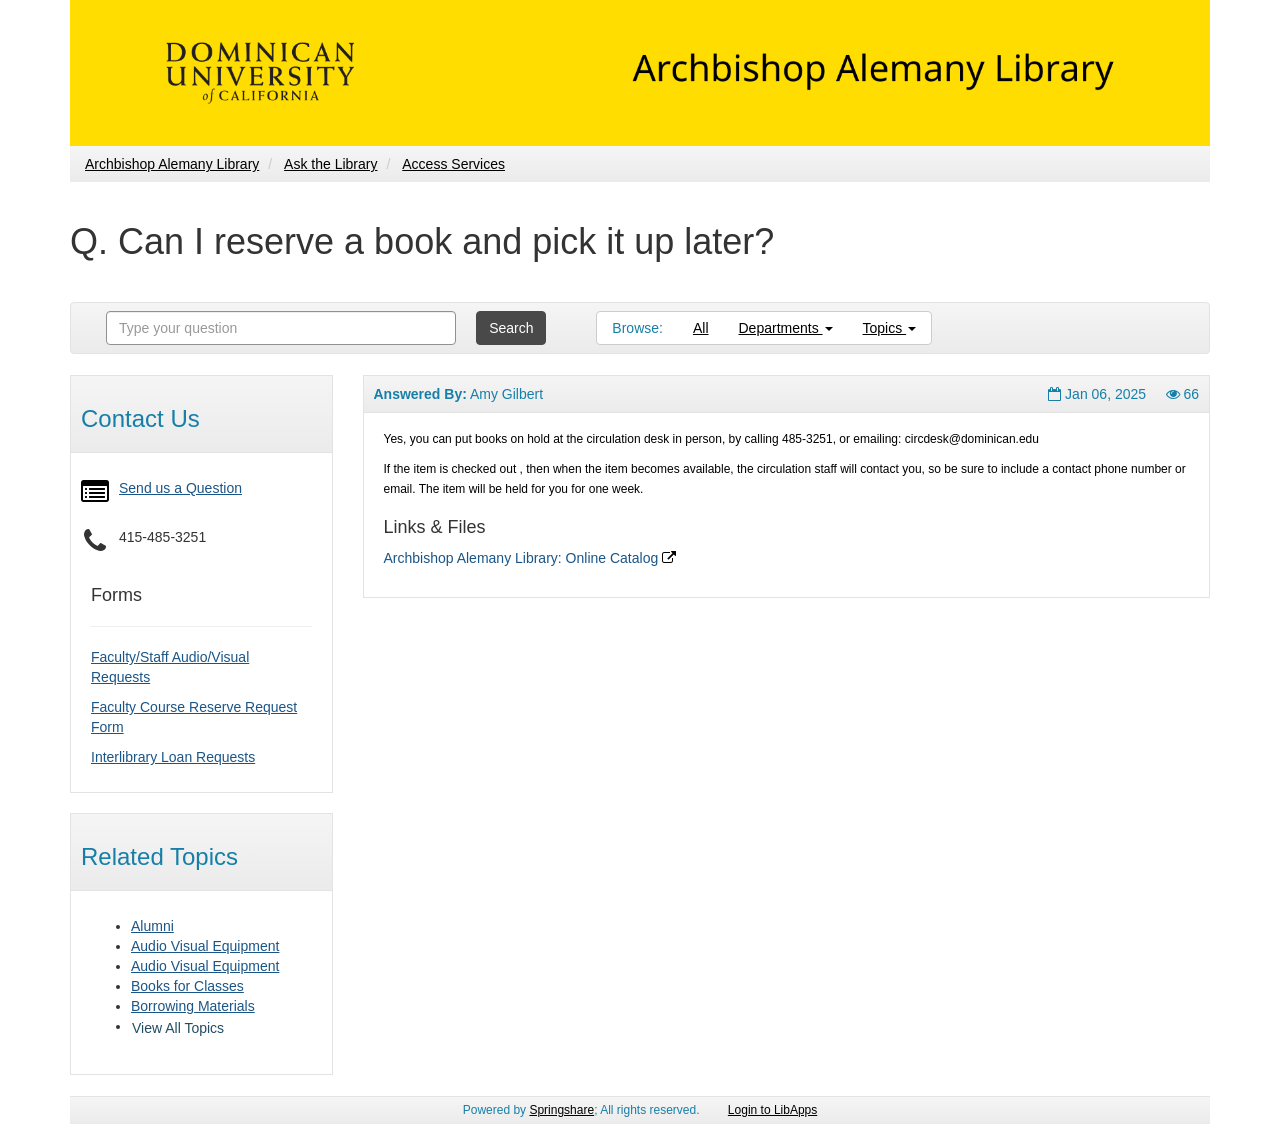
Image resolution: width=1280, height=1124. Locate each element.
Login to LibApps (772, 1110)
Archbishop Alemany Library (172, 164)
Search (511, 328)
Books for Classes (187, 986)
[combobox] (281, 328)
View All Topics (178, 1028)
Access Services (453, 164)
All (701, 328)
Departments (786, 328)
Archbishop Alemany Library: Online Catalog (530, 558)
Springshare (561, 1110)
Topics (890, 328)
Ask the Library (330, 164)
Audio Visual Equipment (205, 946)
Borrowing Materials (193, 1006)
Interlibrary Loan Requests (173, 757)
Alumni (152, 926)
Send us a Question (180, 488)
